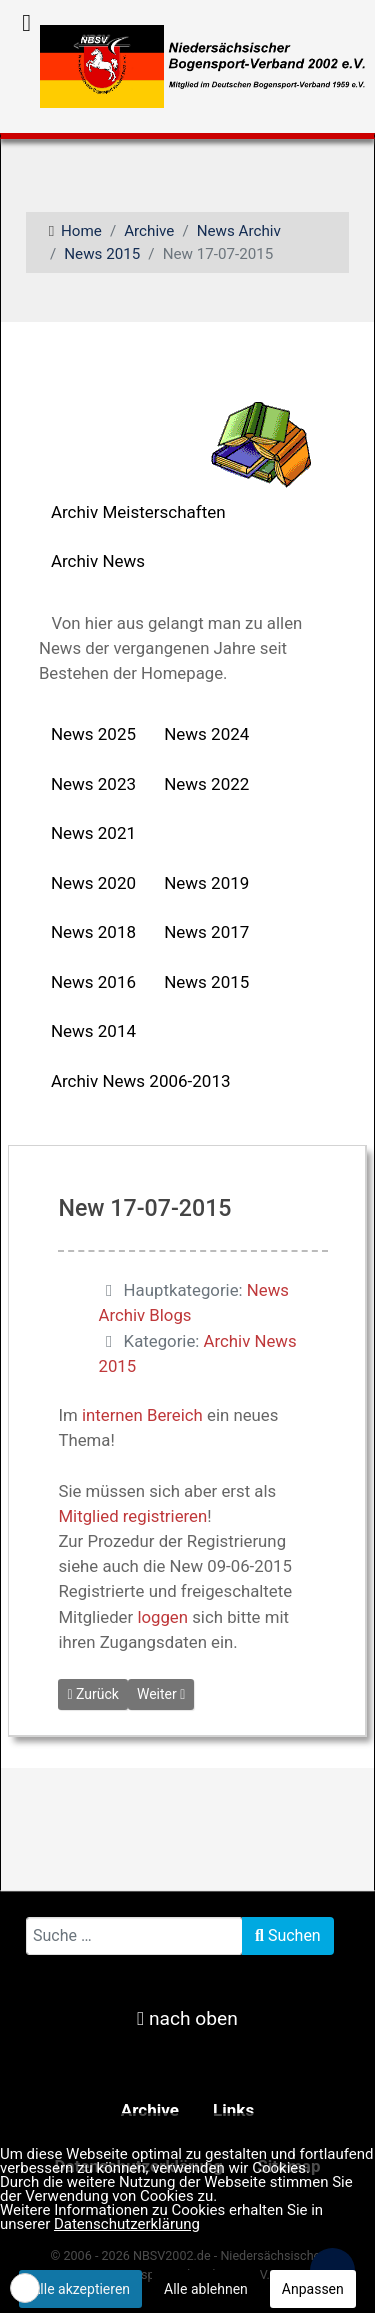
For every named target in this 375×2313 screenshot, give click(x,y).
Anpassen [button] (313, 2289)
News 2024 (206, 734)
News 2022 (206, 784)
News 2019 (206, 883)
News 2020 (93, 883)
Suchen (288, 1935)
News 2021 (93, 833)
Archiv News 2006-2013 (141, 1081)
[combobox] (134, 1936)
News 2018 (93, 932)
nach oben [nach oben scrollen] (187, 2018)
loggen (162, 1617)
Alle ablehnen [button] (206, 2289)
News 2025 (93, 734)
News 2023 (93, 784)
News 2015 (206, 982)
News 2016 (93, 982)
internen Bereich (142, 1415)
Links (233, 2110)
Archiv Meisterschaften (138, 512)
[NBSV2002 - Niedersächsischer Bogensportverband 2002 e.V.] (195, 65)
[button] (25, 2288)
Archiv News (98, 561)
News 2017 (206, 932)
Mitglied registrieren (132, 1516)
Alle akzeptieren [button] (80, 2289)
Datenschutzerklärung (127, 2224)
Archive (150, 2110)
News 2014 (93, 1031)
